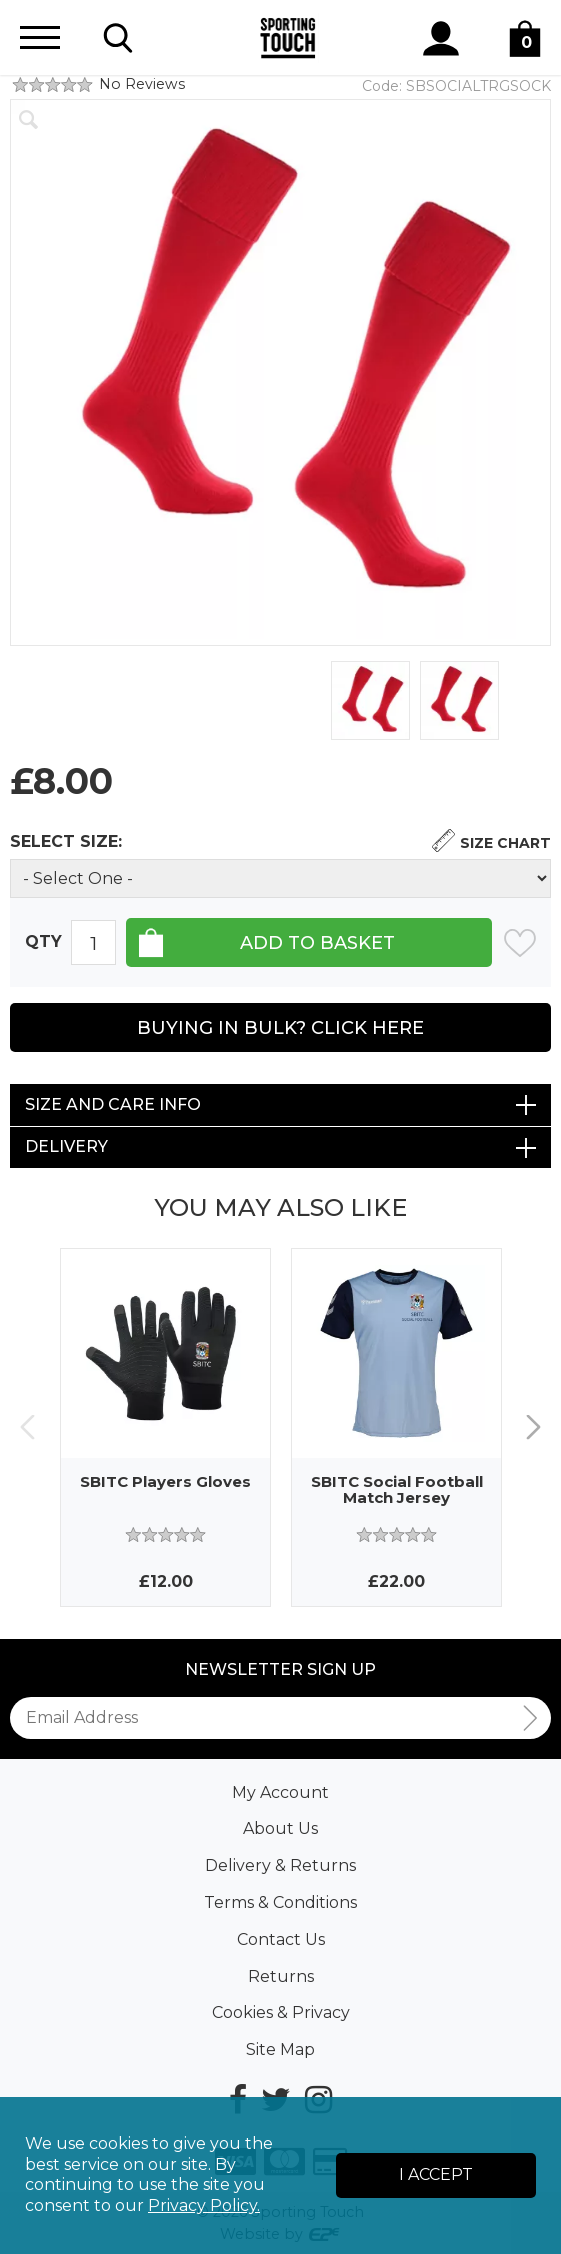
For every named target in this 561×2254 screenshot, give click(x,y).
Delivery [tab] (66, 1146)
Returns (281, 1976)
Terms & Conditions (280, 1902)
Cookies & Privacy (281, 2012)
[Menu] (40, 37)
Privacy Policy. (204, 2205)
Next (533, 1427)
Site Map (280, 2049)
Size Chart (505, 843)
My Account (280, 1792)
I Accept (436, 2174)
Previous (27, 1427)
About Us (280, 1828)
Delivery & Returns (280, 1865)
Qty (43, 941)
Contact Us (281, 1939)
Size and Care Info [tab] (113, 1104)
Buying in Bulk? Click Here (280, 1028)
